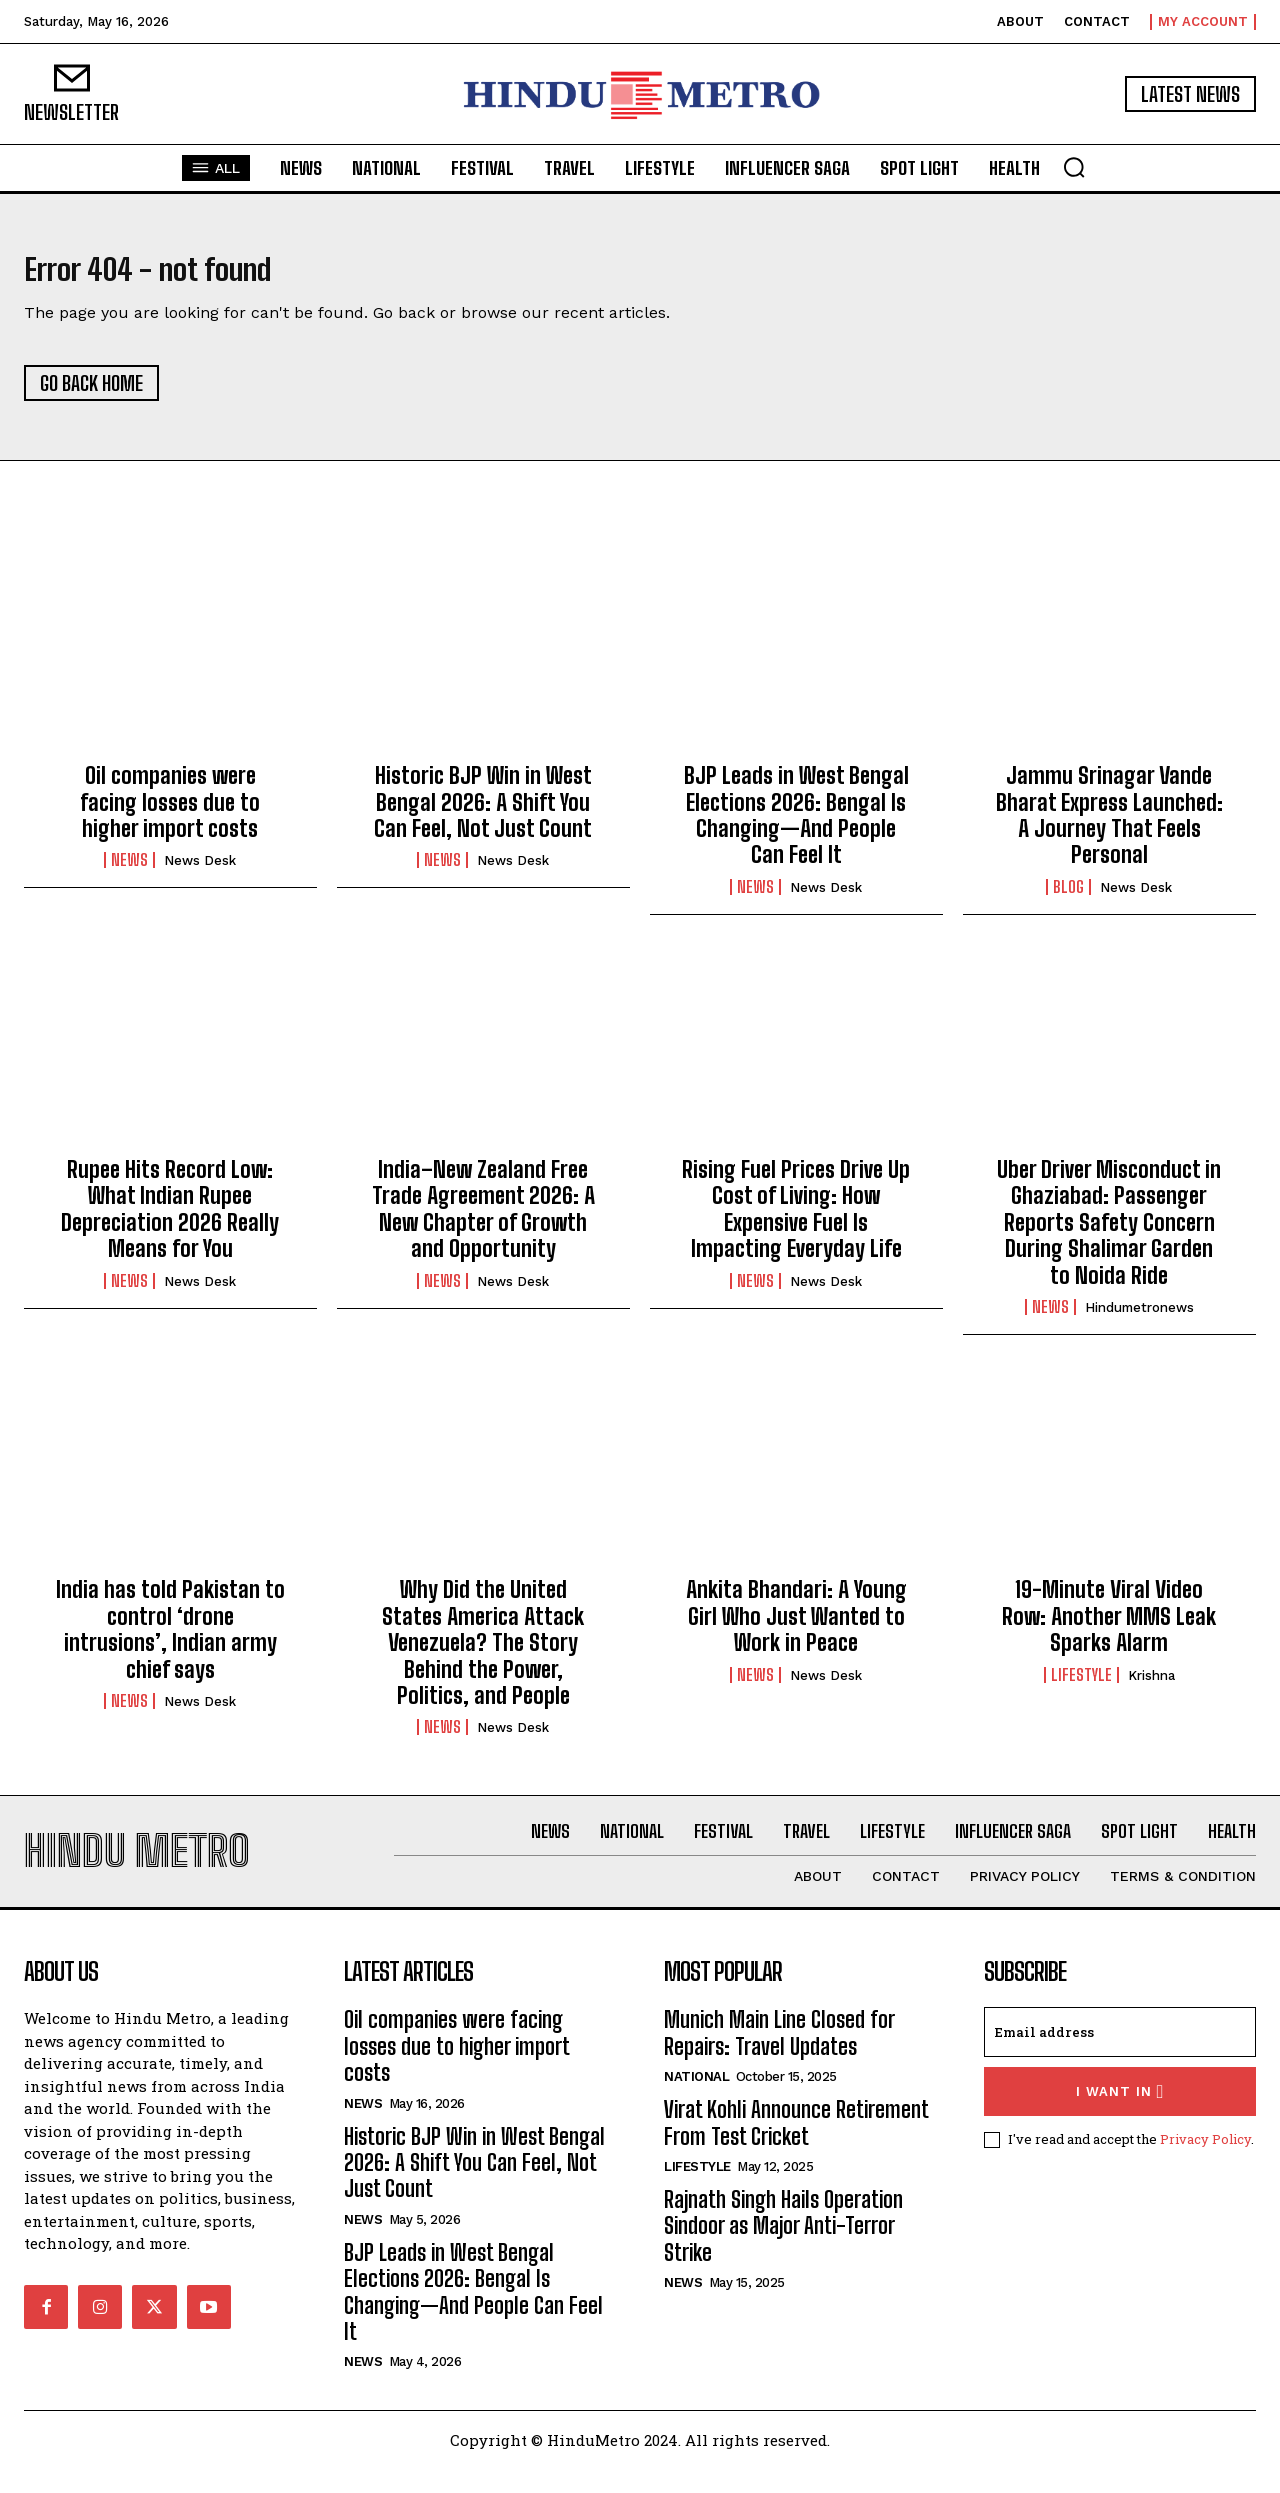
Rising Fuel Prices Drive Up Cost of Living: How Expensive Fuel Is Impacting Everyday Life (796, 1221)
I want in (1120, 2115)
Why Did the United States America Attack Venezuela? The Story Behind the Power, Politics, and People (483, 1654)
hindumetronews (1139, 1319)
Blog (1068, 899)
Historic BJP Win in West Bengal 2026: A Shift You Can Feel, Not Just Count (483, 814)
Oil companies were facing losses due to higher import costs (170, 814)
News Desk (200, 872)
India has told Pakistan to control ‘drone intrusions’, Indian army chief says (170, 1641)
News (129, 872)
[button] (1074, 167)
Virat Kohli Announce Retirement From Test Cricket (796, 2146)
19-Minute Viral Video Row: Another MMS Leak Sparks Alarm (1109, 1628)
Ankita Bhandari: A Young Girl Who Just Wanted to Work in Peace (796, 1628)
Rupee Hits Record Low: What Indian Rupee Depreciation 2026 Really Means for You (170, 1221)
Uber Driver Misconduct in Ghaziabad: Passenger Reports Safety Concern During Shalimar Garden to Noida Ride (1109, 1234)
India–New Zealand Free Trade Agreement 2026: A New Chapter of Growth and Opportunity (483, 1221)
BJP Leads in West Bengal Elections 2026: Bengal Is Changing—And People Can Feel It (796, 827)
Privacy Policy (1205, 2163)
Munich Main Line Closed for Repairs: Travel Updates (779, 2056)
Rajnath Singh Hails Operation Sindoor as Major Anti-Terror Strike (783, 2250)
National (696, 2100)
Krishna (1151, 1687)
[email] (1120, 2056)
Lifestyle (1081, 1687)
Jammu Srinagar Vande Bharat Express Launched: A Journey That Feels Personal (1109, 827)
